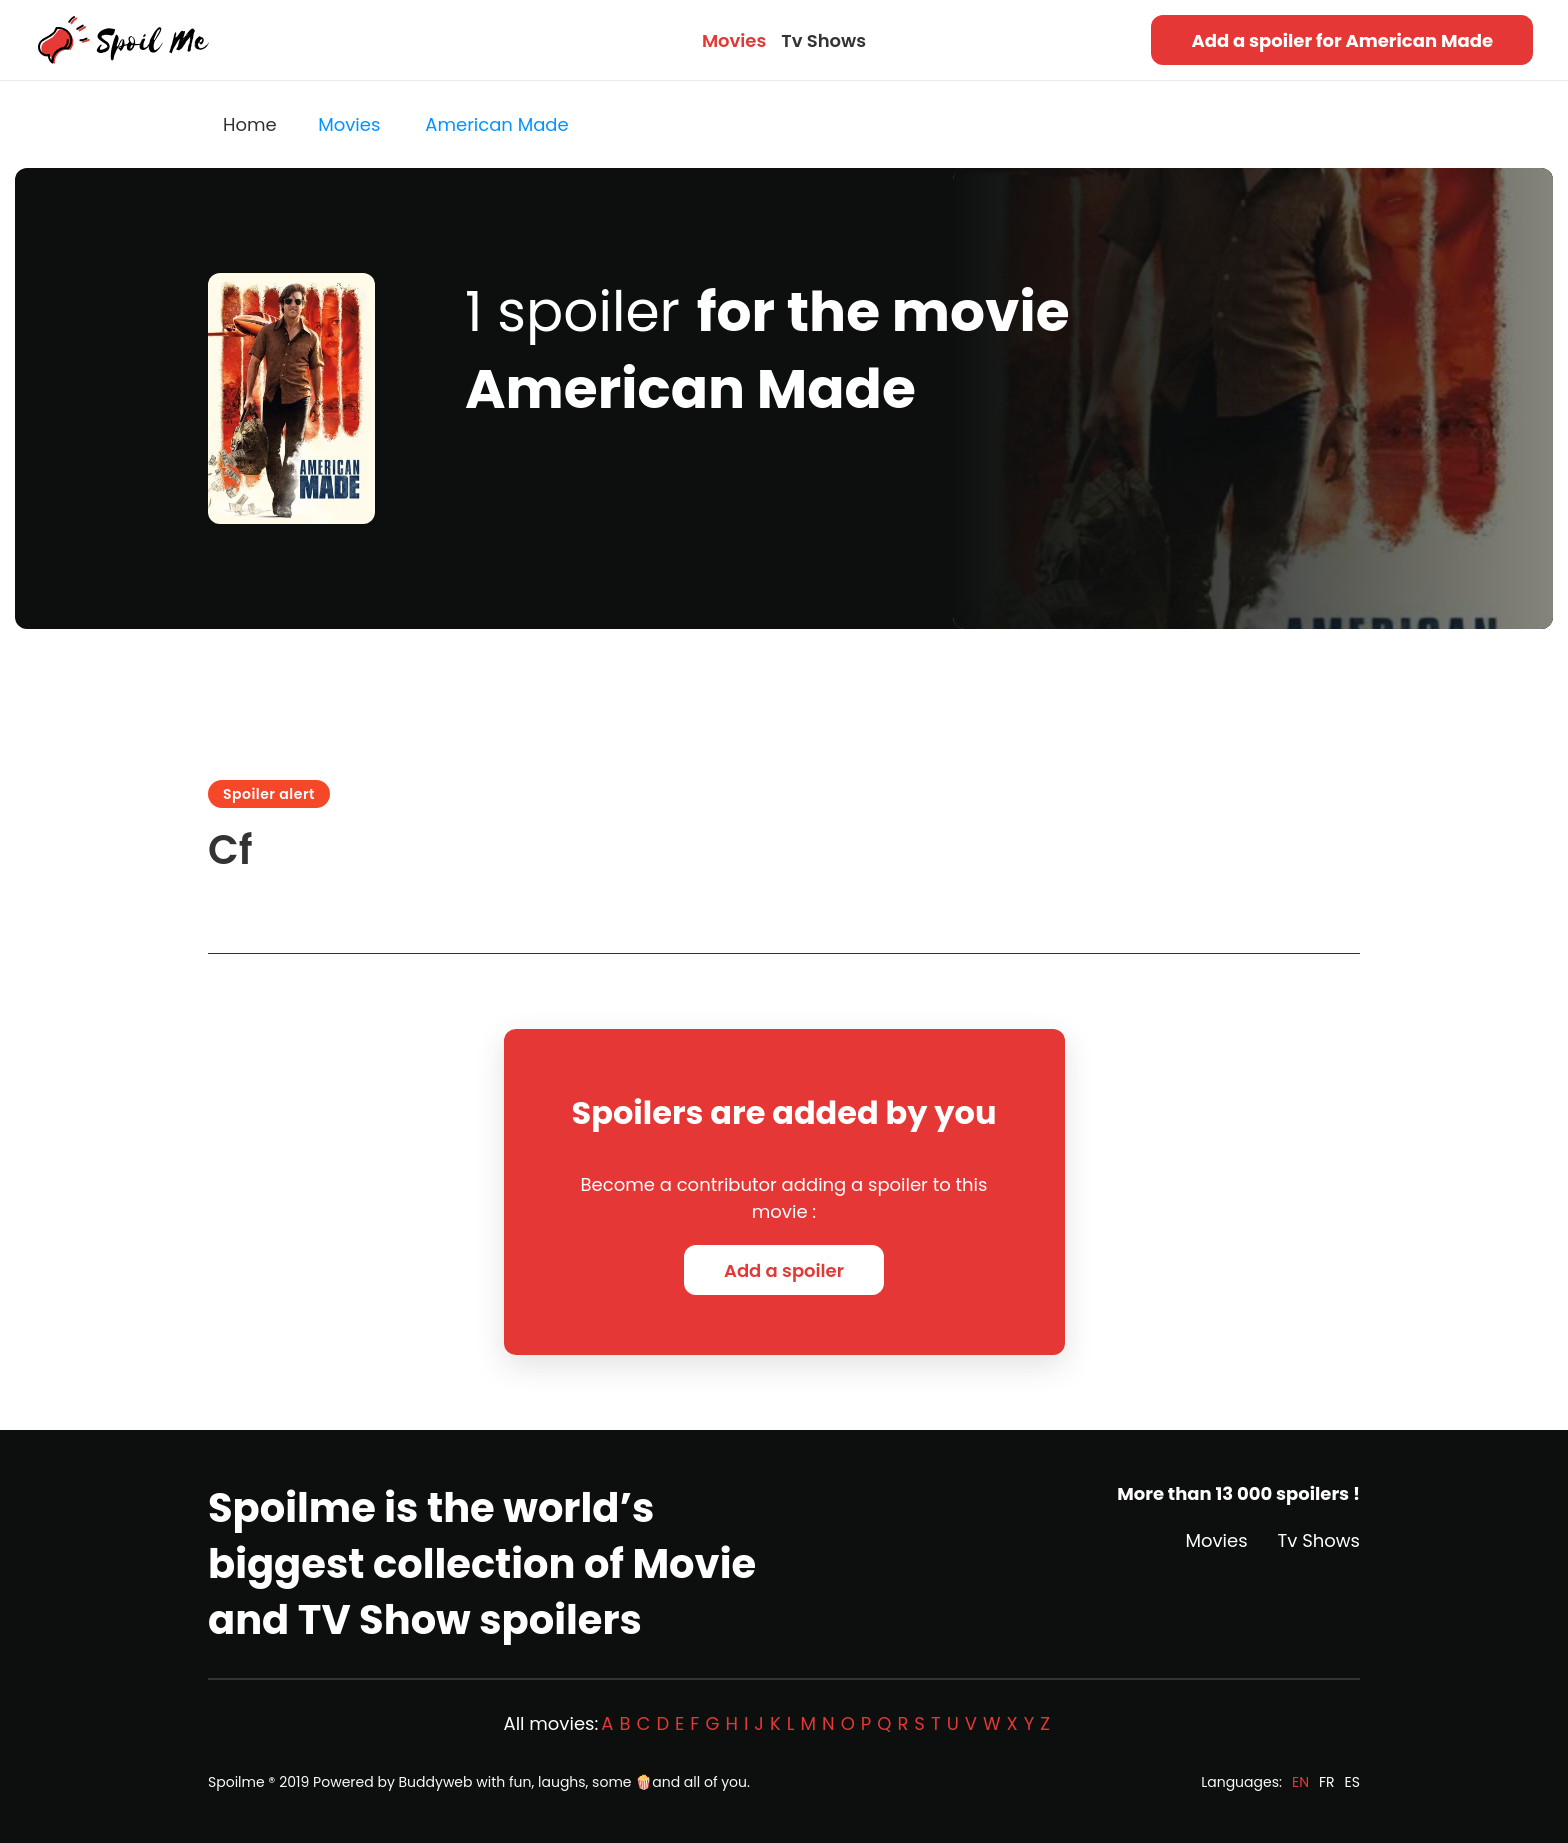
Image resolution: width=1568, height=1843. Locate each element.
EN (1300, 1782)
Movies (734, 40)
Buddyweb (436, 1782)
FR (1327, 1782)
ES (1352, 1782)
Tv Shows (823, 40)
